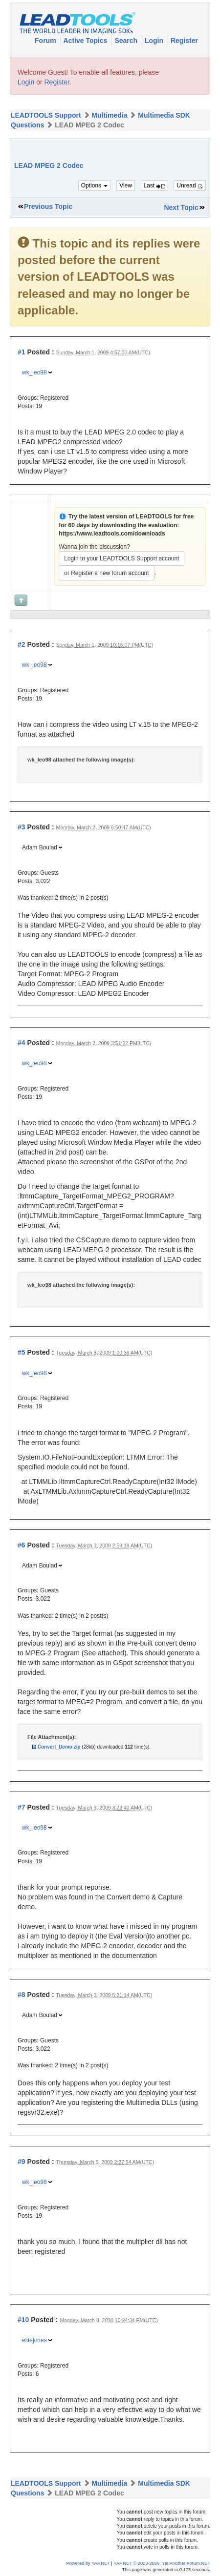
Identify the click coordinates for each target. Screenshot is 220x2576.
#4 (21, 1043)
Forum (46, 40)
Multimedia (109, 115)
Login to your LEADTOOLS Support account (121, 558)
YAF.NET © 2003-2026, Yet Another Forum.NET (161, 2563)
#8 (21, 1995)
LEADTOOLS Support (46, 115)
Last (154, 185)
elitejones (34, 2340)
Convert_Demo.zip (59, 1747)
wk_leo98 (34, 372)
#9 (21, 2161)
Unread (189, 185)
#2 (21, 644)
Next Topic (181, 207)
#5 (21, 1352)
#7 (21, 1807)
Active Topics (86, 40)
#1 (21, 352)
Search (126, 40)
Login (155, 40)
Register (184, 40)
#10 (23, 2320)
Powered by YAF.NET (88, 2563)
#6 (21, 1545)
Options (94, 185)
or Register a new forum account (106, 573)
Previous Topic (48, 206)
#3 (21, 827)
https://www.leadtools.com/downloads (112, 533)
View (125, 185)
